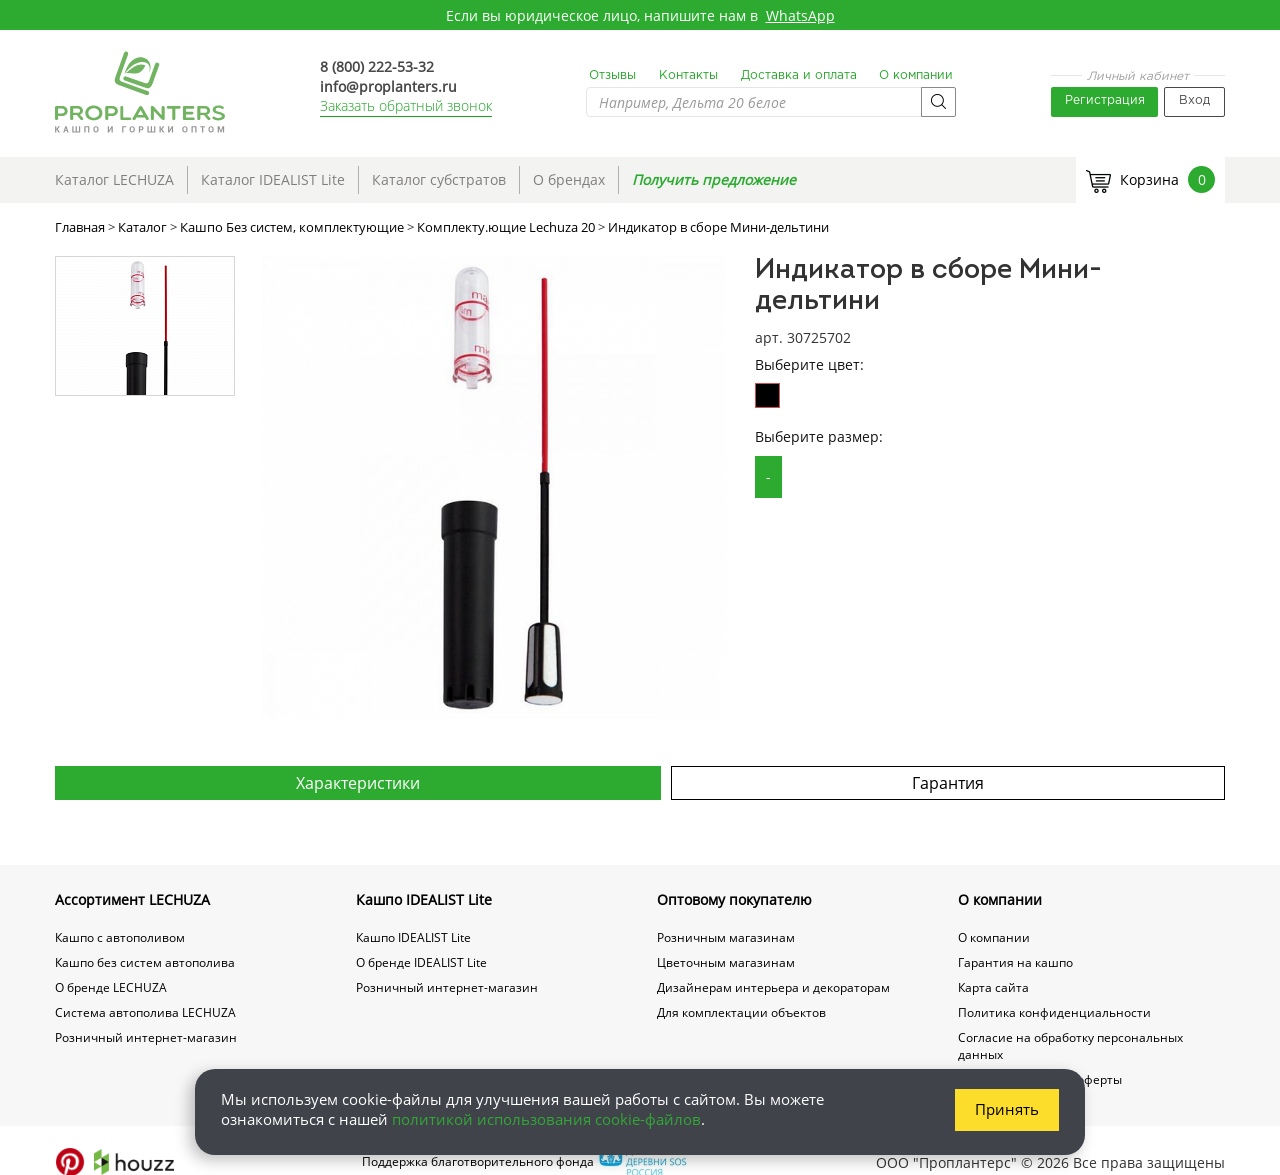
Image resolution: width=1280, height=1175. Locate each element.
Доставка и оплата (799, 75)
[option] (493, 487)
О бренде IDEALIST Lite (421, 962)
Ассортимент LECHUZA (132, 899)
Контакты (688, 75)
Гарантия (948, 783)
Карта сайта (993, 987)
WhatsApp (800, 15)
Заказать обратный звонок (406, 105)
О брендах (569, 179)
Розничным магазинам (726, 937)
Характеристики (358, 783)
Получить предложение (714, 179)
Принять (1007, 1109)
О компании (916, 75)
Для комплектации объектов (741, 1012)
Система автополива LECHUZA (145, 1012)
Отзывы (612, 75)
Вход (1194, 100)
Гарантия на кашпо (1015, 962)
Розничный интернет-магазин (146, 1037)
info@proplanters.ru (388, 86)
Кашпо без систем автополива (145, 962)
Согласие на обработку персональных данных (1070, 1046)
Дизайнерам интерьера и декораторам (773, 987)
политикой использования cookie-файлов (546, 1119)
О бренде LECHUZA (111, 987)
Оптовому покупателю (734, 899)
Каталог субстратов (439, 179)
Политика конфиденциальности (1054, 1012)
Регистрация (1105, 100)
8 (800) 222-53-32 (377, 66)
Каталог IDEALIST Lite (273, 179)
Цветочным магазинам (726, 962)
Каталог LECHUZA (114, 179)
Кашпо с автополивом (120, 937)
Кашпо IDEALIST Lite (424, 899)
